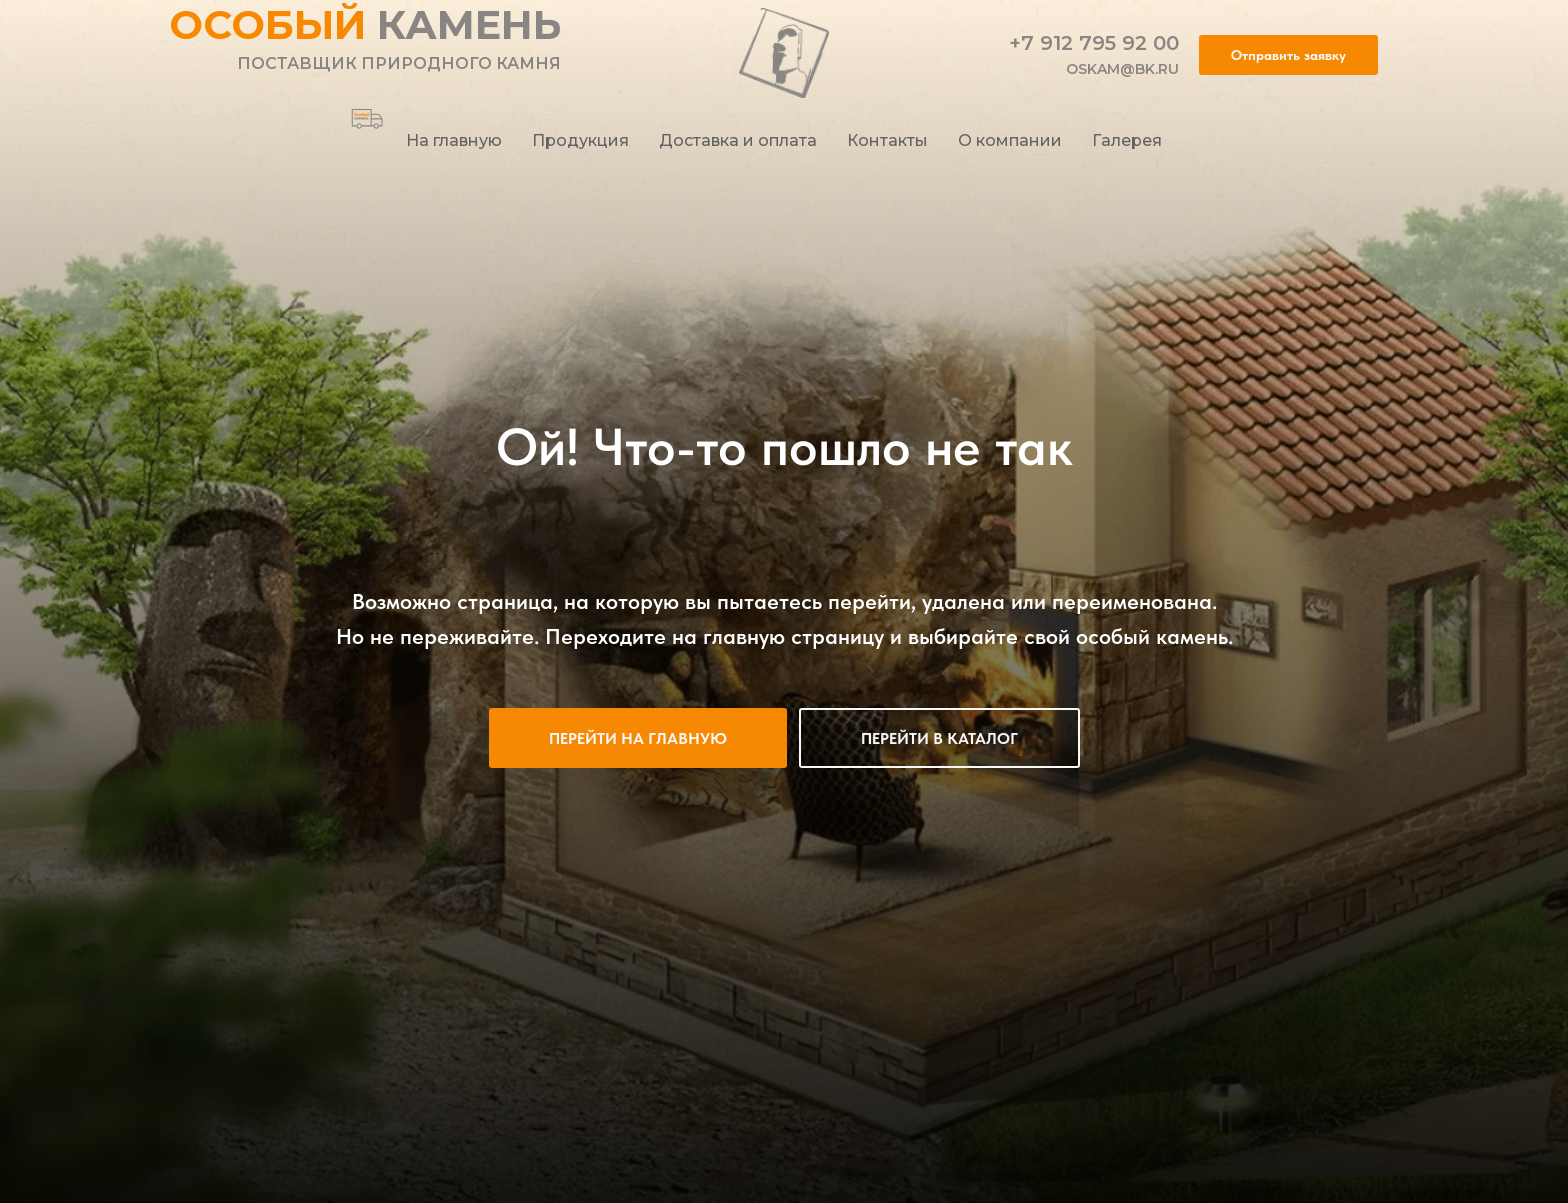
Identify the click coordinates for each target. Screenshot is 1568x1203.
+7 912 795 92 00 (1094, 43)
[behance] (359, 111)
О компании (1010, 140)
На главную (454, 140)
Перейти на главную (638, 738)
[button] (1288, 55)
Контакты (887, 140)
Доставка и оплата (738, 140)
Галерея (1127, 140)
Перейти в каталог (939, 738)
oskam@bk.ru (1122, 69)
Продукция (580, 140)
